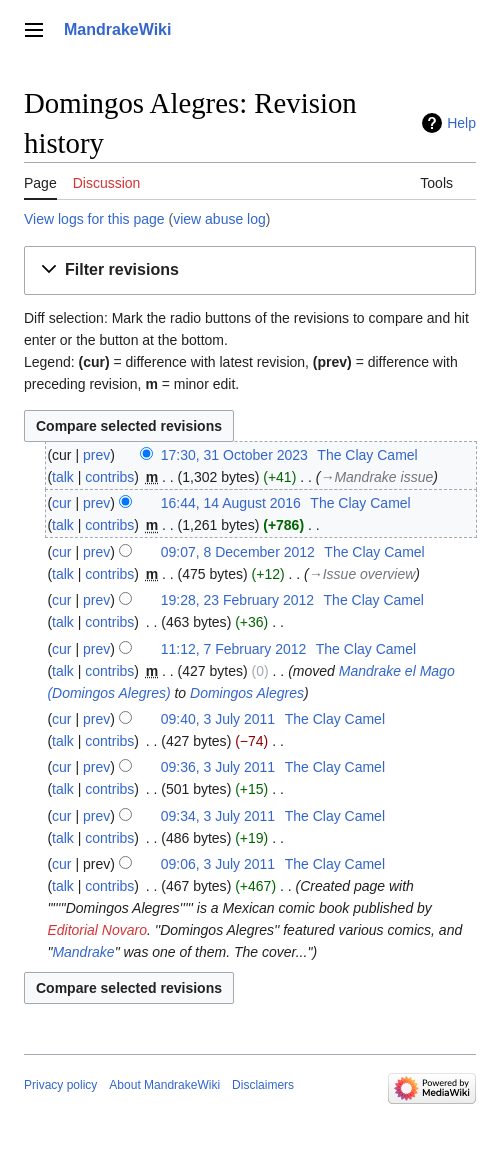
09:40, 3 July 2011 (218, 719)
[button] (250, 270)
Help (461, 123)
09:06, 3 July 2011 (218, 864)
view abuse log (219, 219)
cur (61, 503)
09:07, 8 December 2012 (238, 552)
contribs (109, 477)
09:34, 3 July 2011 (218, 816)
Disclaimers (263, 1085)
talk (63, 477)
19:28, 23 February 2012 (237, 600)
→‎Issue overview (362, 574)
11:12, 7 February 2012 (234, 649)
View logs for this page (94, 219)
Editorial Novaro (97, 930)
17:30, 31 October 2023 (234, 455)
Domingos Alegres (247, 693)
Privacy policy (60, 1085)
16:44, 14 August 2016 (231, 503)
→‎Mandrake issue (376, 477)
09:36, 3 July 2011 (218, 767)
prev (96, 455)
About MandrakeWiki (164, 1085)
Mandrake (83, 952)
